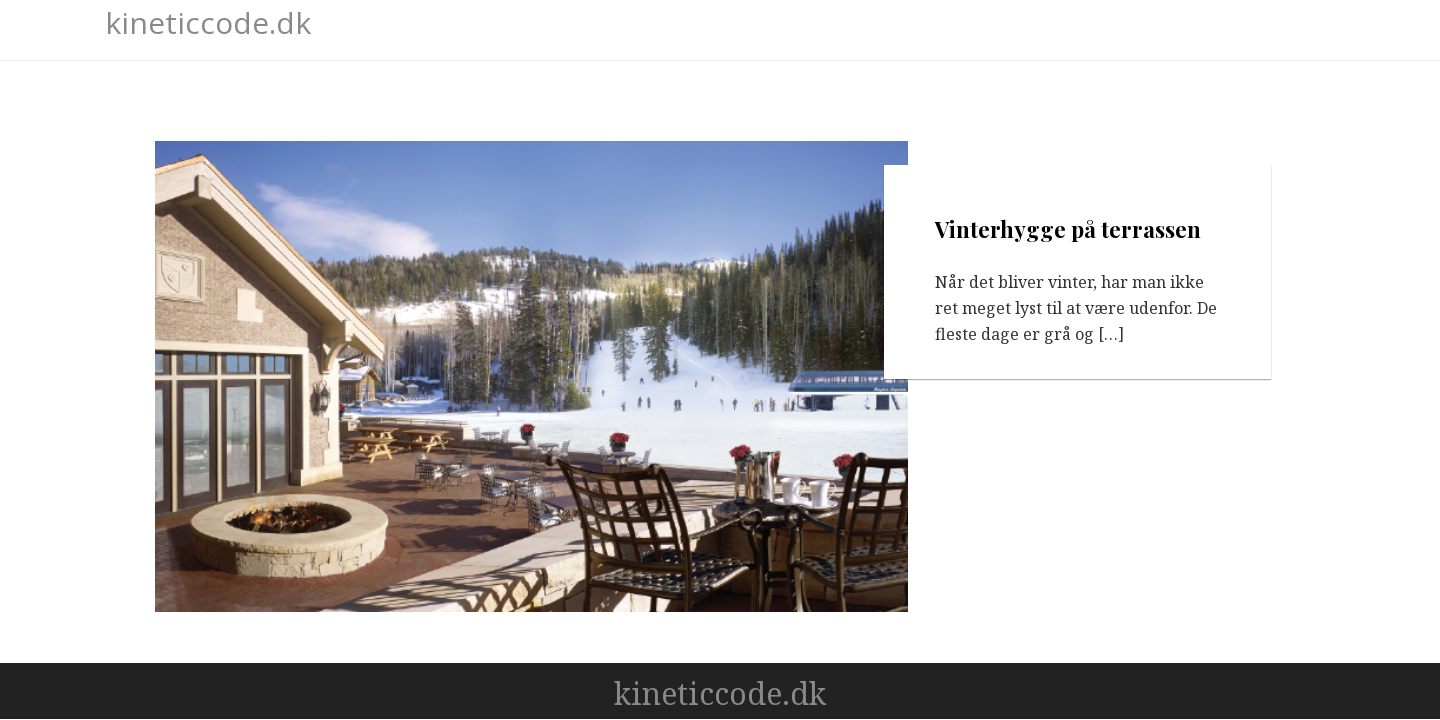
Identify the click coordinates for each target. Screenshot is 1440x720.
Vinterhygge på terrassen (1069, 229)
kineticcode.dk (208, 22)
